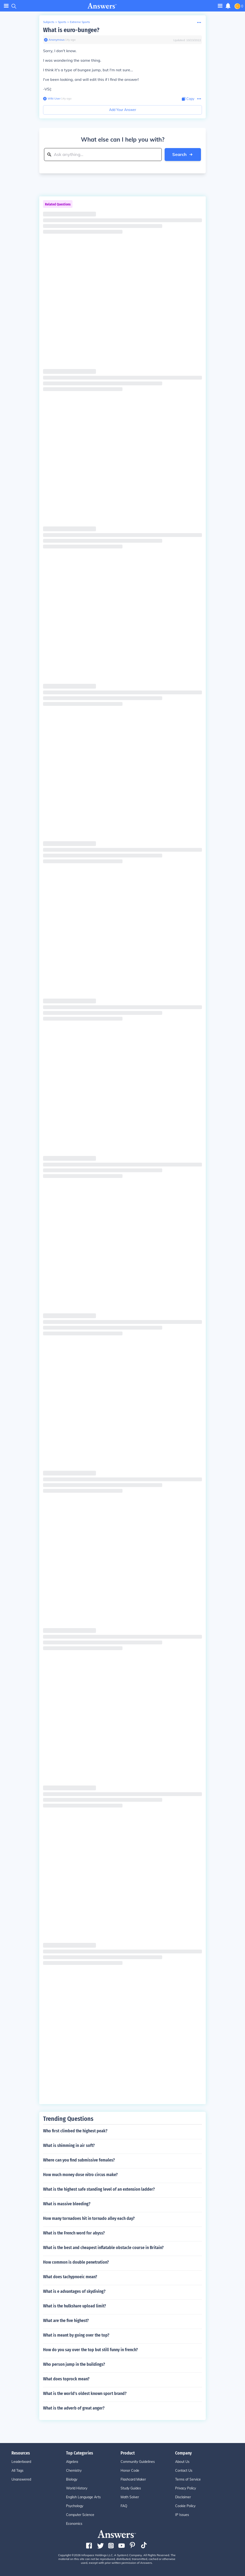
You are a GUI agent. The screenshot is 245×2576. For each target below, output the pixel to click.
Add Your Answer (122, 110)
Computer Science (80, 2515)
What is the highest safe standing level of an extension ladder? (99, 2189)
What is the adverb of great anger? (74, 2408)
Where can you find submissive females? (79, 2160)
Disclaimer (183, 2497)
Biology (71, 2479)
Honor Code (130, 2470)
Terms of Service (188, 2479)
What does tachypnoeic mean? (70, 2276)
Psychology (74, 2506)
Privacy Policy (185, 2488)
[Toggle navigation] (220, 5)
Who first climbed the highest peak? (75, 2131)
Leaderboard (21, 2462)
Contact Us (183, 2470)
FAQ (124, 2506)
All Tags (17, 2470)
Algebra (72, 2462)
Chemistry (74, 2470)
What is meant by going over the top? (76, 2335)
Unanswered (21, 2479)
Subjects (48, 22)
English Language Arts (83, 2497)
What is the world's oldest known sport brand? (85, 2393)
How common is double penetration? (76, 2262)
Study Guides (131, 2488)
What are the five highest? (66, 2320)
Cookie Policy (185, 2506)
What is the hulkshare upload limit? (74, 2306)
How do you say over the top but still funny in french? (90, 2349)
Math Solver (130, 2497)
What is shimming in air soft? (69, 2145)
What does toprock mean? (66, 2379)
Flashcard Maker (133, 2479)
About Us (182, 2462)
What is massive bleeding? (66, 2203)
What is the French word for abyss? (74, 2233)
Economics (74, 2523)
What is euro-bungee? (71, 30)
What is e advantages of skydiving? (74, 2291)
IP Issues (182, 2515)
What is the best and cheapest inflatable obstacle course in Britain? (103, 2247)
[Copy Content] (188, 98)
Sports (62, 22)
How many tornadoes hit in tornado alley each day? (89, 2218)
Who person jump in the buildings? (74, 2364)
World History (76, 2488)
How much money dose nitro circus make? (80, 2174)
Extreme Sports (80, 22)
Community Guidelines (138, 2462)
